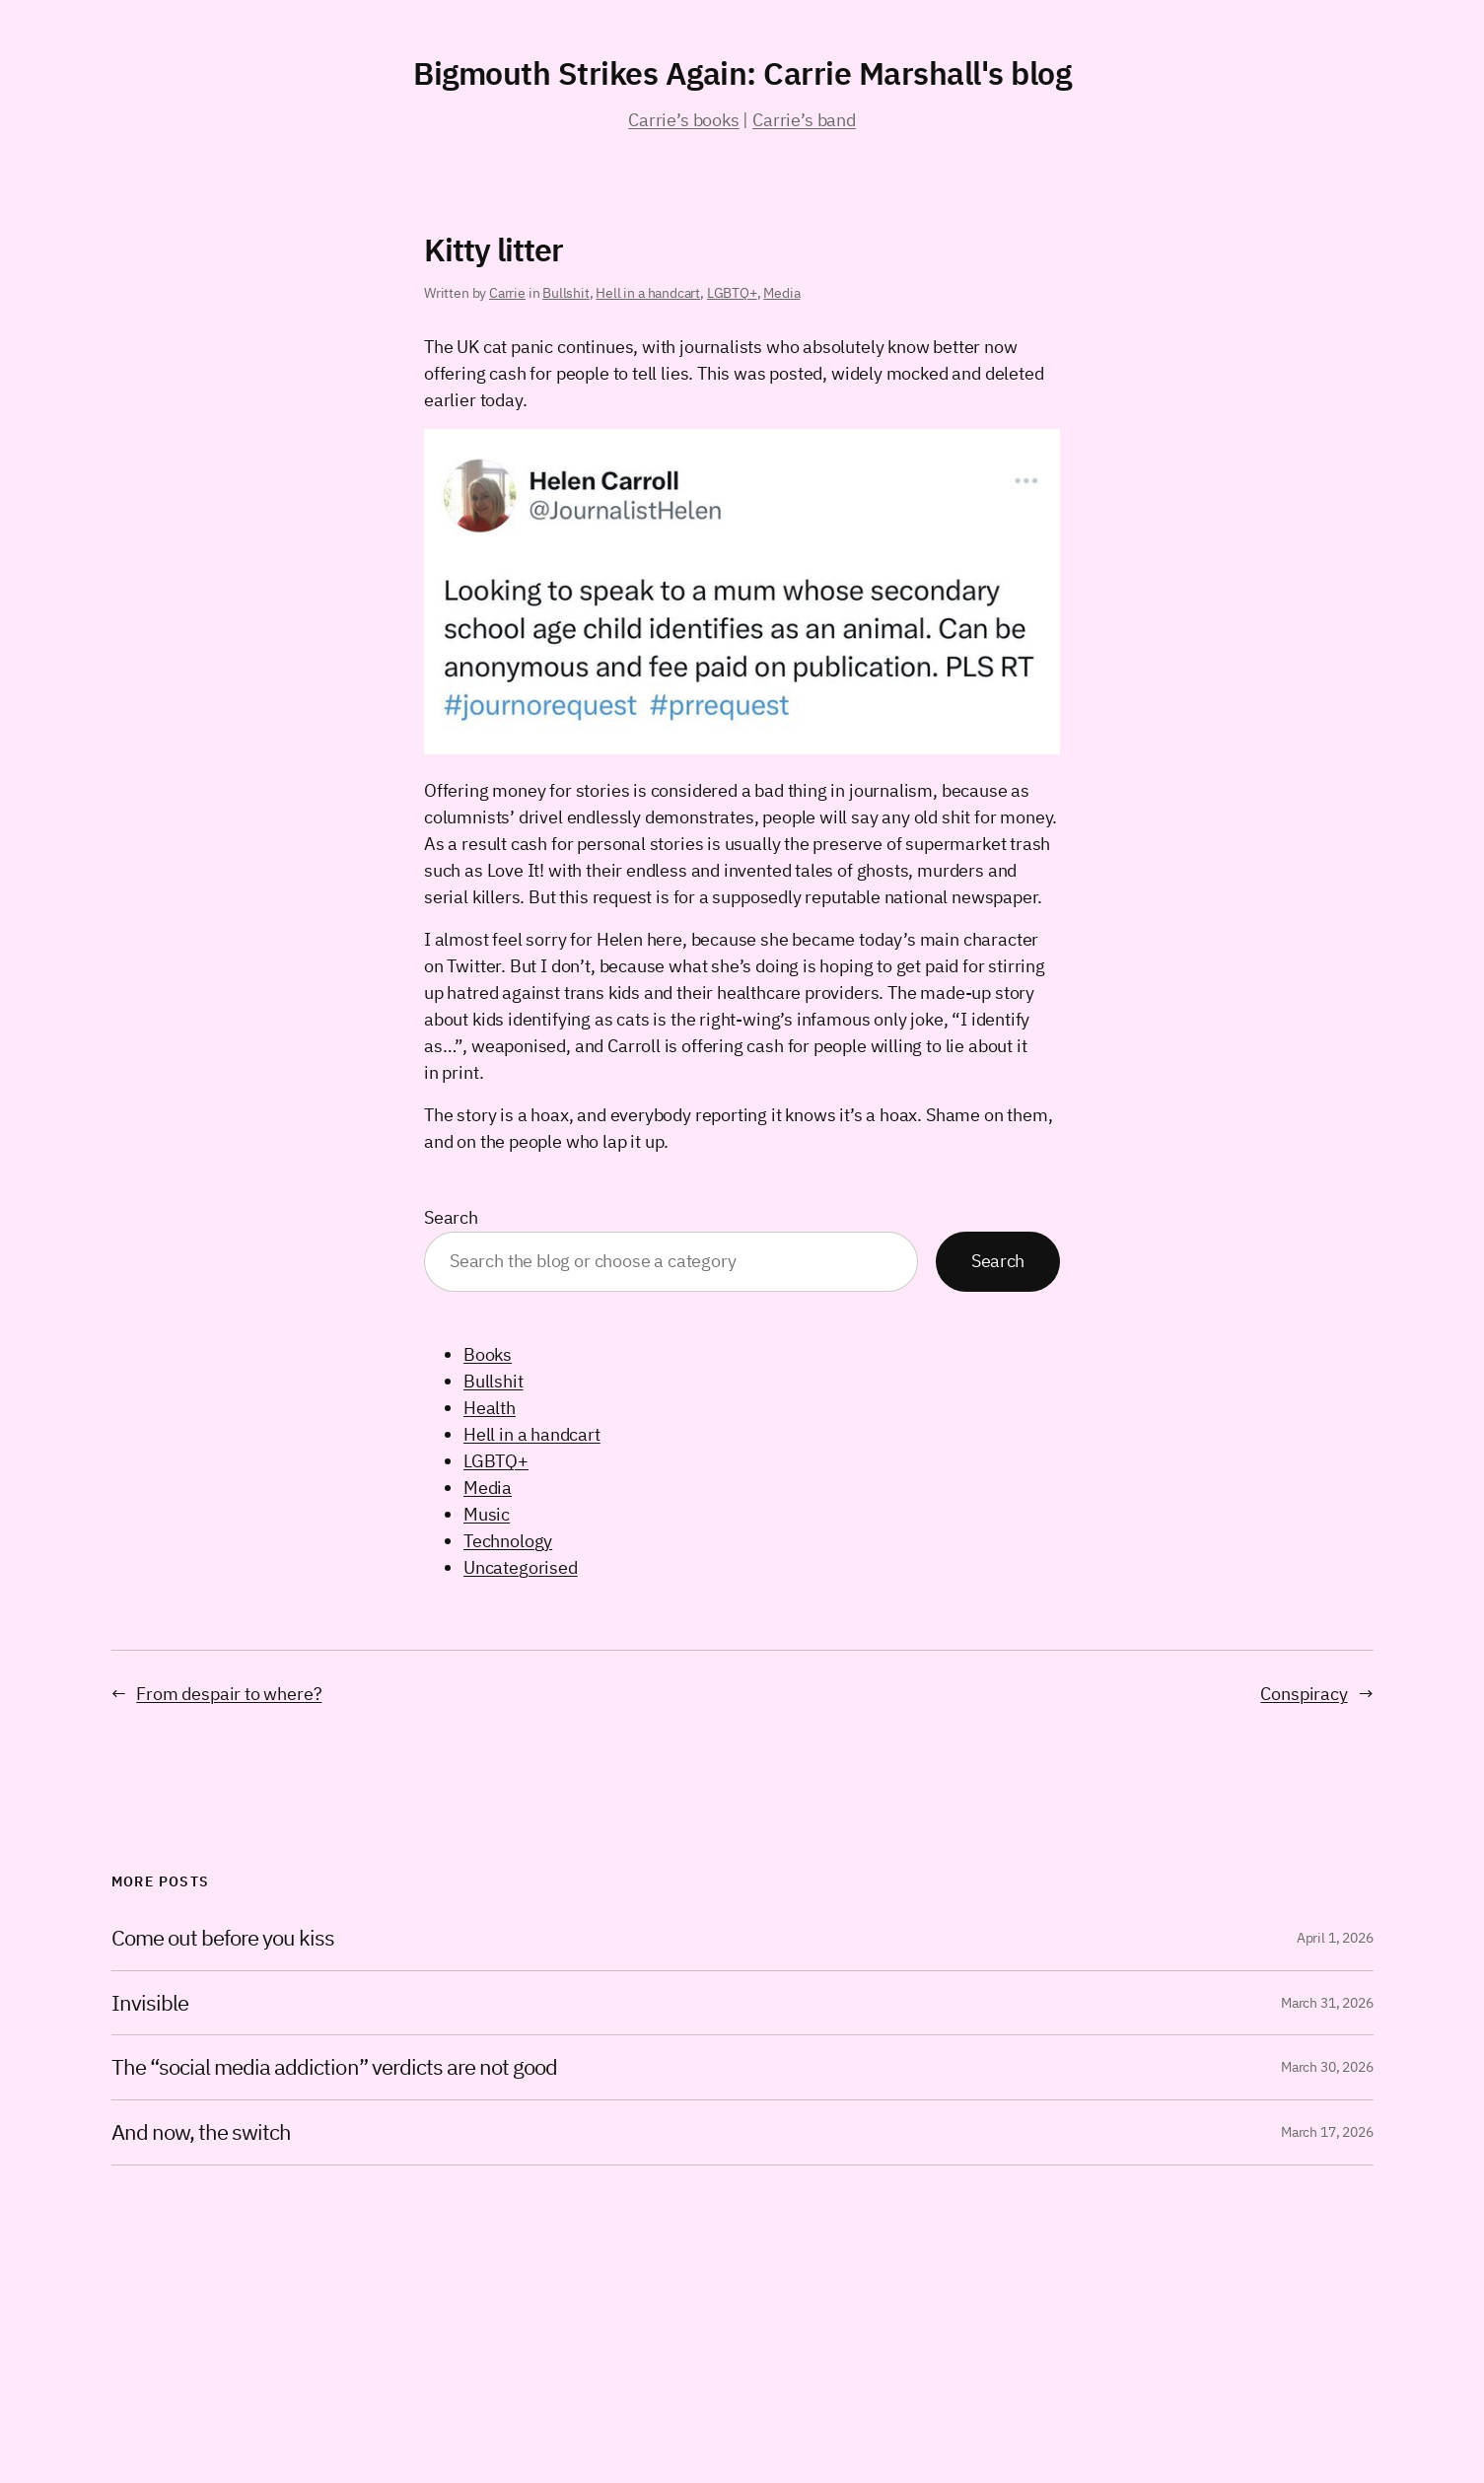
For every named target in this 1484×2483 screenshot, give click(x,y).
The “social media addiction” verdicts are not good (334, 2067)
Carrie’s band (804, 119)
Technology (507, 1540)
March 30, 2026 (1327, 2067)
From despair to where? (228, 1693)
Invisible (149, 2003)
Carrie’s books (683, 119)
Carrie (507, 293)
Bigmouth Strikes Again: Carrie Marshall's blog (742, 73)
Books (487, 1354)
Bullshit (566, 293)
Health (489, 1407)
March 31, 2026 (1327, 2003)
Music (486, 1514)
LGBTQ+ (732, 293)
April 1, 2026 (1335, 1938)
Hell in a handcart (648, 293)
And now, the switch (201, 2132)
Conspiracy (1303, 1693)
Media (781, 293)
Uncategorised (520, 1567)
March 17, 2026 (1327, 2132)
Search (451, 1217)
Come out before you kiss (223, 1938)
